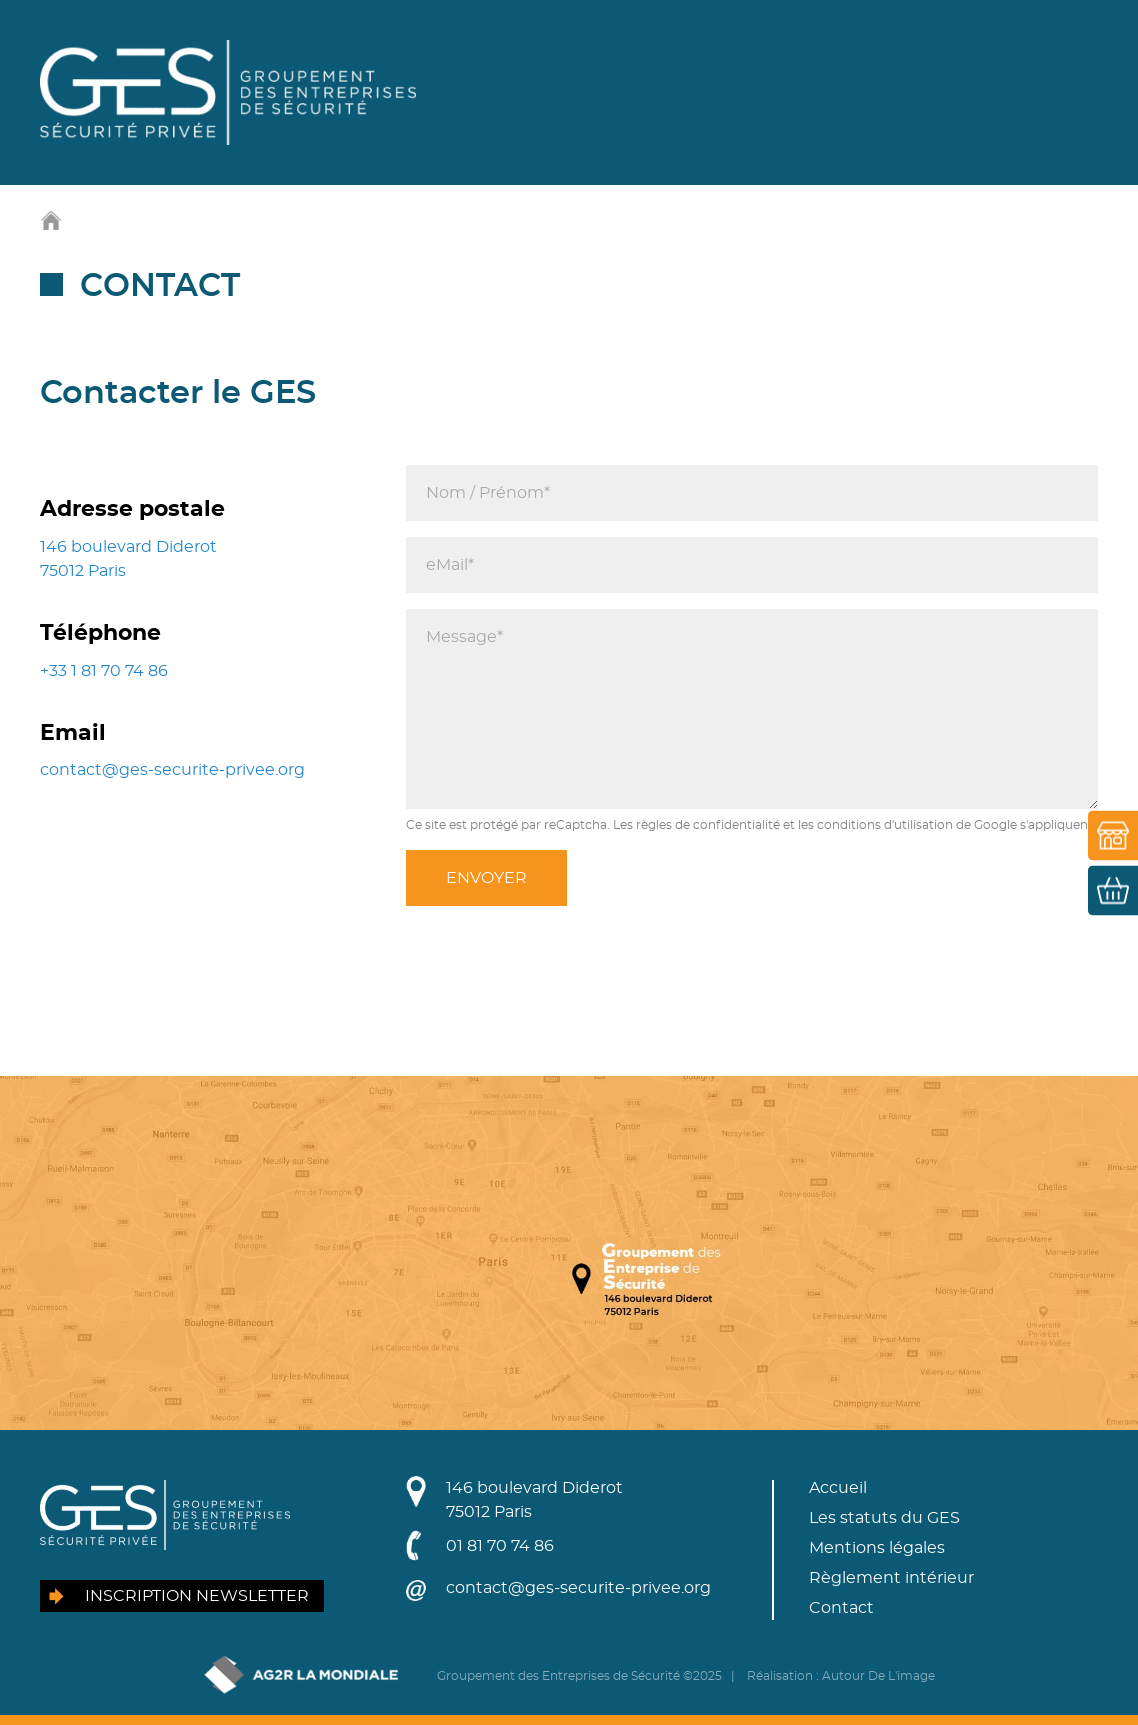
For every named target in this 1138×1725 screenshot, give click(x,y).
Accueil (838, 1488)
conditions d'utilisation (885, 825)
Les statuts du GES (884, 1518)
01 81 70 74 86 (500, 1546)
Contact (841, 1608)
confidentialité (736, 825)
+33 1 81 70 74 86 (104, 671)
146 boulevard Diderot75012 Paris (534, 1500)
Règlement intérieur (891, 1578)
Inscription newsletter (197, 1596)
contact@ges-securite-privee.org (172, 770)
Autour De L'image (878, 1676)
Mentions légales (877, 1548)
